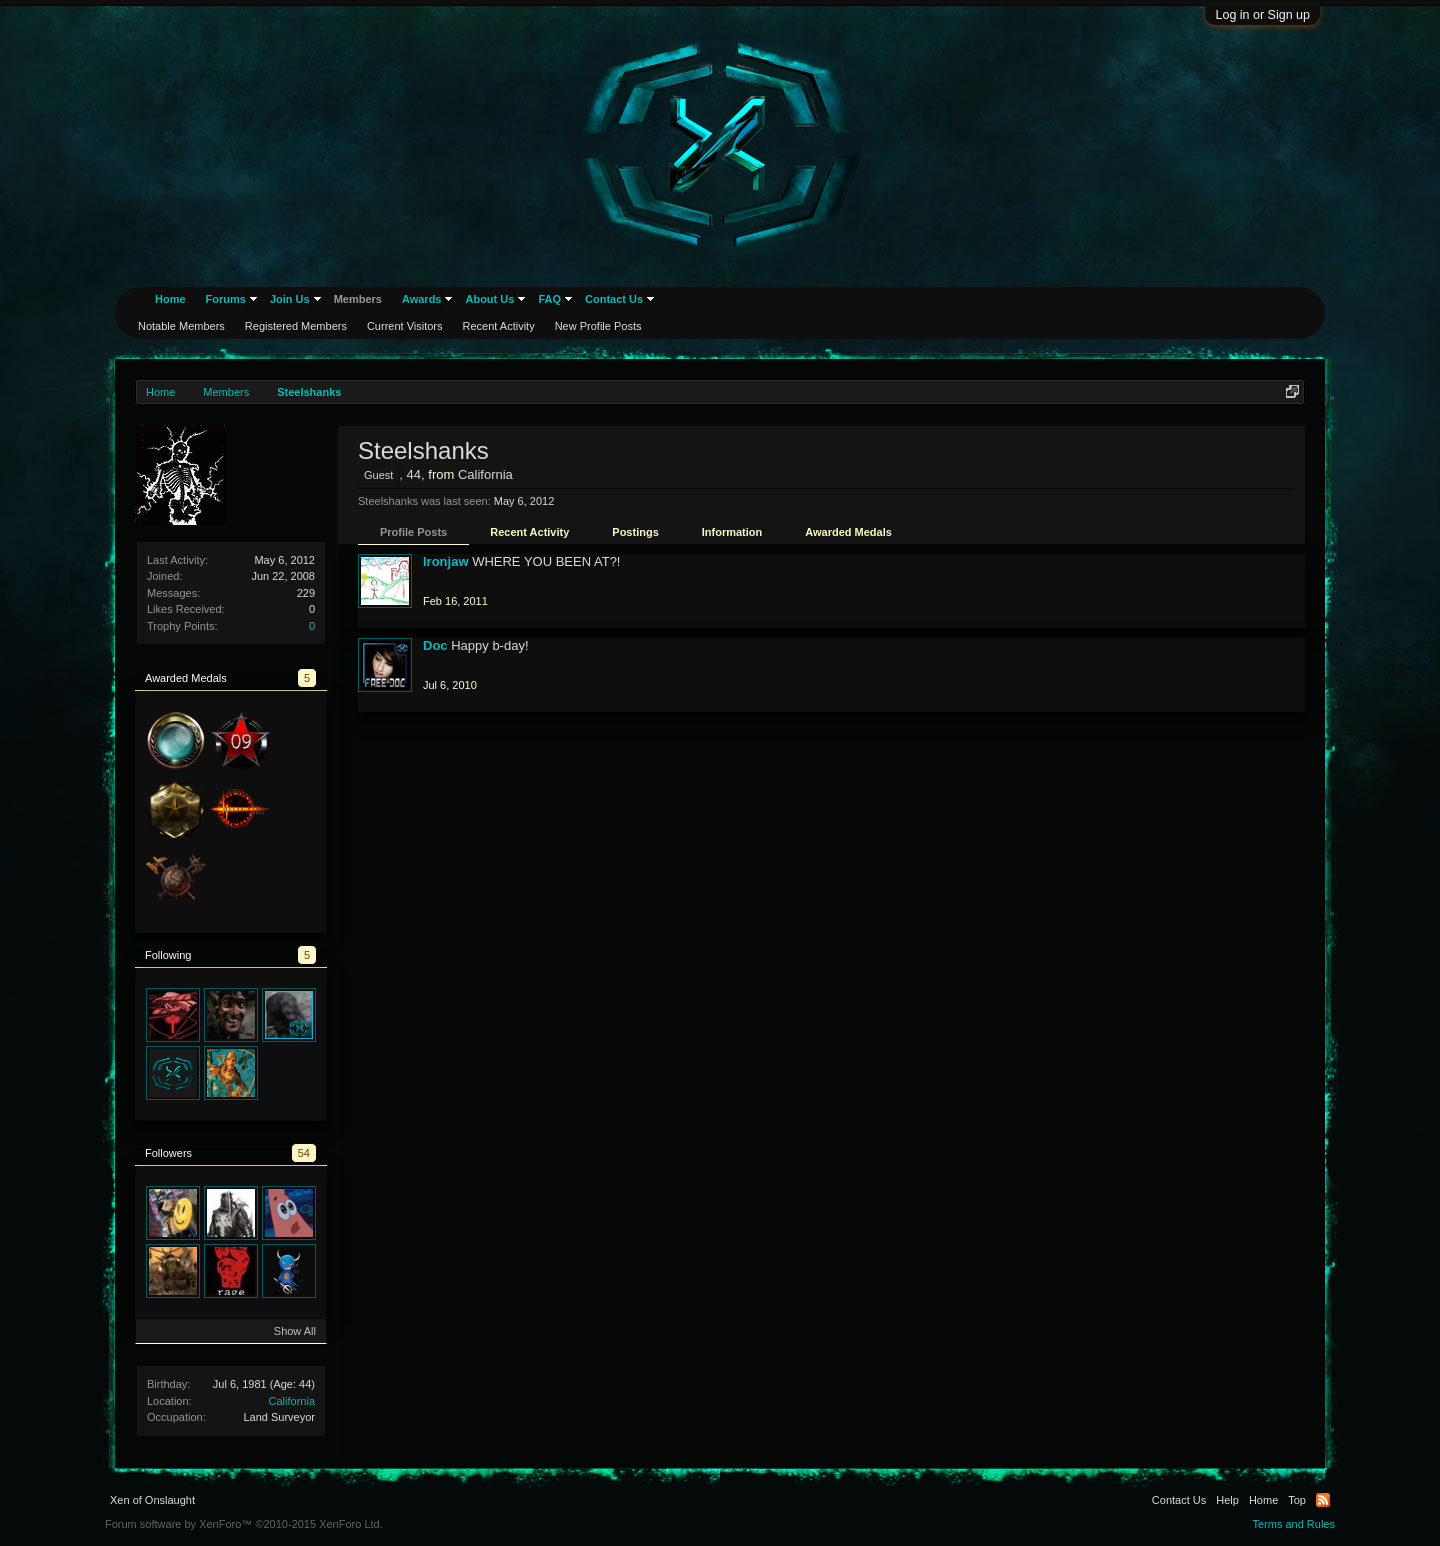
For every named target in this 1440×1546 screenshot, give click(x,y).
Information (732, 532)
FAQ (549, 299)
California (292, 1401)
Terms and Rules (1293, 1524)
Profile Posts (413, 532)
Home (170, 299)
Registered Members (296, 326)
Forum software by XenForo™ (244, 1524)
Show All (295, 1331)
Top (1297, 1500)
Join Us (290, 299)
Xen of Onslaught (152, 1500)
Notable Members (181, 326)
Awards (422, 299)
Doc (435, 645)
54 (304, 1153)
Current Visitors (405, 326)
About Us (489, 299)
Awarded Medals (848, 532)
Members (358, 299)
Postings (635, 532)
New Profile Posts (598, 326)
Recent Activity (529, 532)
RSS (1323, 1500)
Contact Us (614, 299)
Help (1227, 1500)
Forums (226, 299)
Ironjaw (446, 561)
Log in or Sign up (1262, 15)
